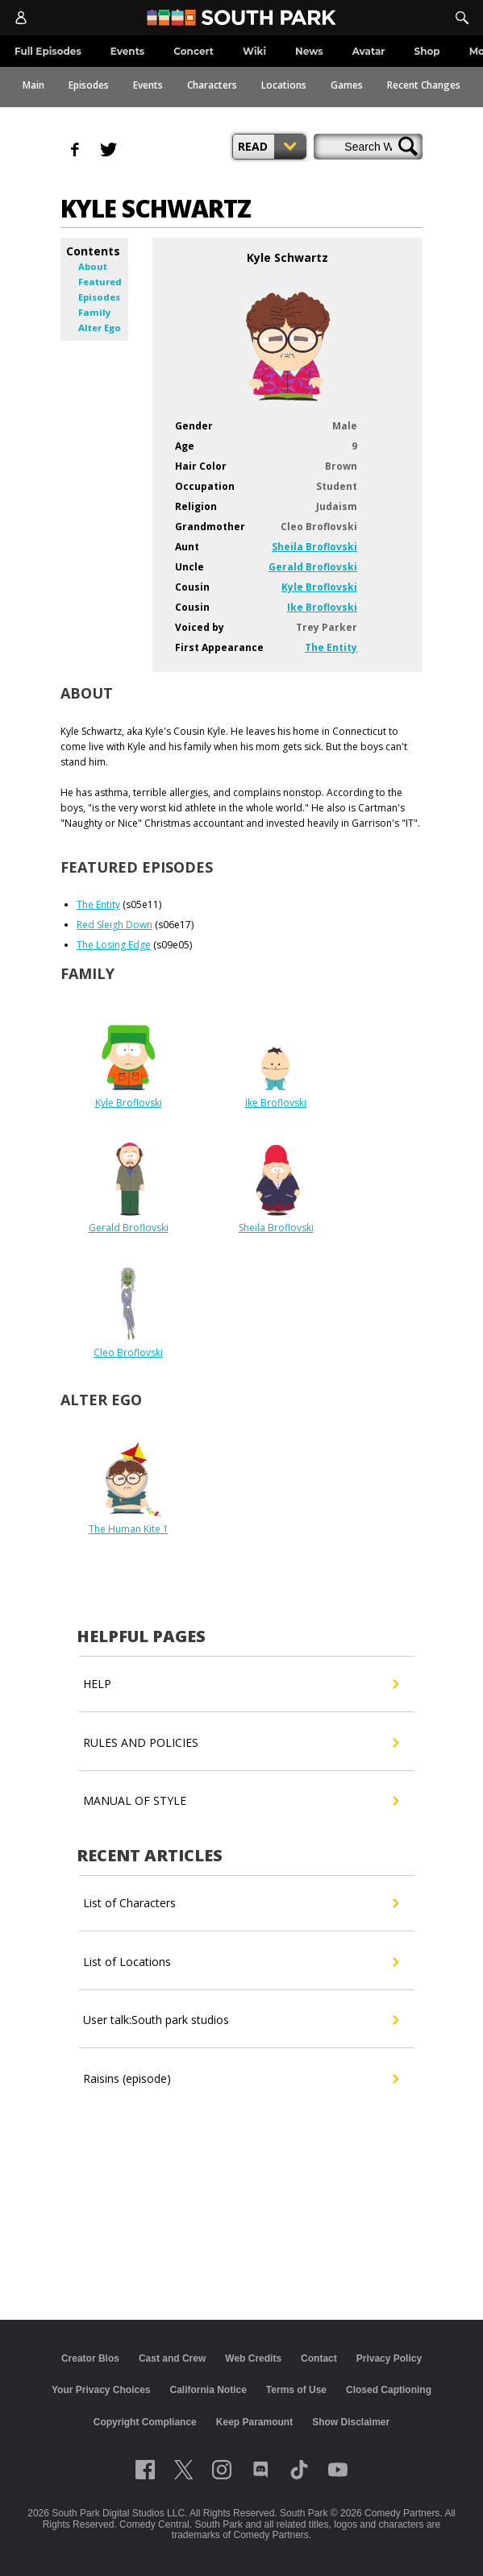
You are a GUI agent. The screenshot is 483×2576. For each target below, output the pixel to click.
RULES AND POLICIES (240, 1743)
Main (33, 85)
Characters (212, 85)
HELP (240, 1684)
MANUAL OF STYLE (240, 1801)
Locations (283, 85)
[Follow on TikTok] (299, 2469)
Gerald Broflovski (313, 567)
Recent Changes (423, 85)
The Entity (331, 647)
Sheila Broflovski (314, 547)
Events (148, 85)
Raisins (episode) (240, 2079)
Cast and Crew (172, 2358)
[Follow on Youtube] (338, 2469)
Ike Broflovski (322, 607)
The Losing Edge (114, 945)
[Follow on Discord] (261, 2469)
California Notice (208, 2390)
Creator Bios (90, 2358)
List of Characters (240, 1903)
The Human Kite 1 (129, 1529)
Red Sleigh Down (114, 924)
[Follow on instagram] (221, 2469)
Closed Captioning (388, 2390)
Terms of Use (296, 2390)
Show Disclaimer (350, 2422)
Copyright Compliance (145, 2422)
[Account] (21, 17)
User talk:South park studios (240, 2020)
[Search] (462, 17)
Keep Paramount (254, 2422)
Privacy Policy (389, 2358)
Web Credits (253, 2358)
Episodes (89, 85)
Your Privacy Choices (101, 2390)
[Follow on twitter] (183, 2469)
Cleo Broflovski (128, 1352)
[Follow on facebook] (145, 2469)
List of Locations (240, 1962)
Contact (319, 2358)
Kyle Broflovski (319, 587)
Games (347, 85)
